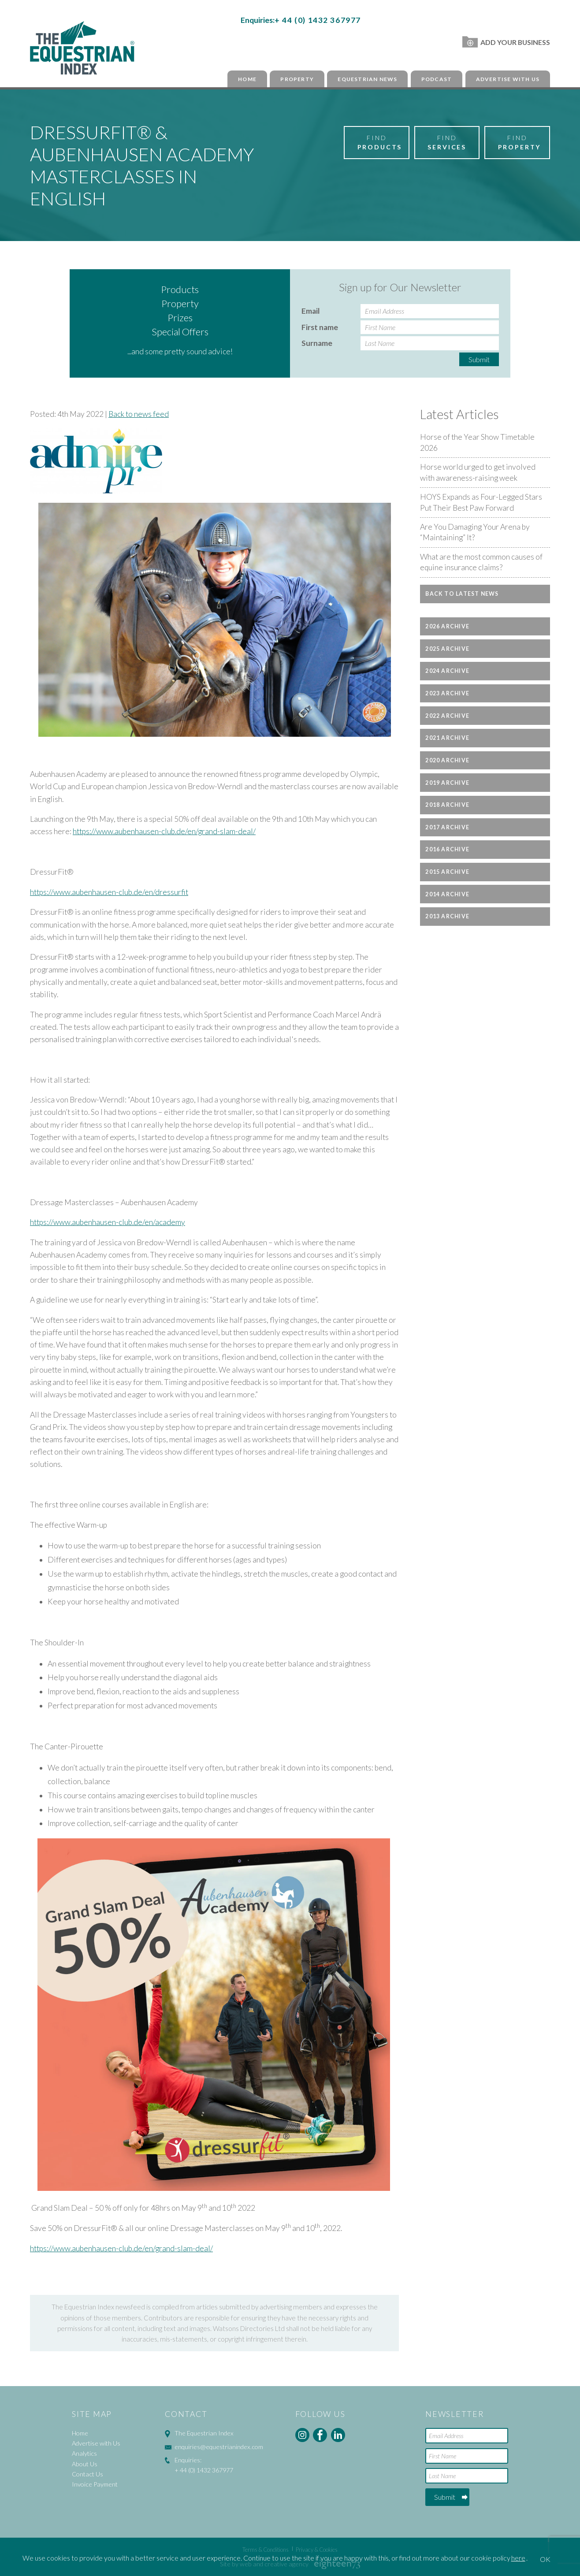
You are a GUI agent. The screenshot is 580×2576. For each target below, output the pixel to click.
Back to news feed (138, 414)
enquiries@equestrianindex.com (219, 2446)
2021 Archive (447, 738)
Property (297, 79)
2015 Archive (447, 872)
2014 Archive (447, 894)
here (518, 2558)
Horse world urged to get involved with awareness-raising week (477, 472)
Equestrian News (367, 79)
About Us (84, 2464)
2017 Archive (447, 827)
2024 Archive (447, 671)
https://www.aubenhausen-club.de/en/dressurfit (109, 892)
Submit (479, 359)
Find (379, 143)
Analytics (84, 2453)
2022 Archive (447, 716)
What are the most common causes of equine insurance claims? (481, 562)
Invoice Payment (95, 2484)
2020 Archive (447, 760)
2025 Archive (447, 649)
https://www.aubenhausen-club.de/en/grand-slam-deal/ (164, 831)
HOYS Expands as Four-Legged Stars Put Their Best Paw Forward (481, 502)
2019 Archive (447, 782)
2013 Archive (447, 916)
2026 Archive (447, 626)
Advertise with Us (507, 79)
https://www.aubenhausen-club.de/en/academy (107, 1222)
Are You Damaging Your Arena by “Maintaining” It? (475, 532)
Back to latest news (461, 593)
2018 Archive (447, 805)
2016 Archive (447, 849)
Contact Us (87, 2474)
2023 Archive (447, 693)
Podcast (436, 79)
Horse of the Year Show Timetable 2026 (477, 442)
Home (247, 79)
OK (545, 2559)
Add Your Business (506, 42)
